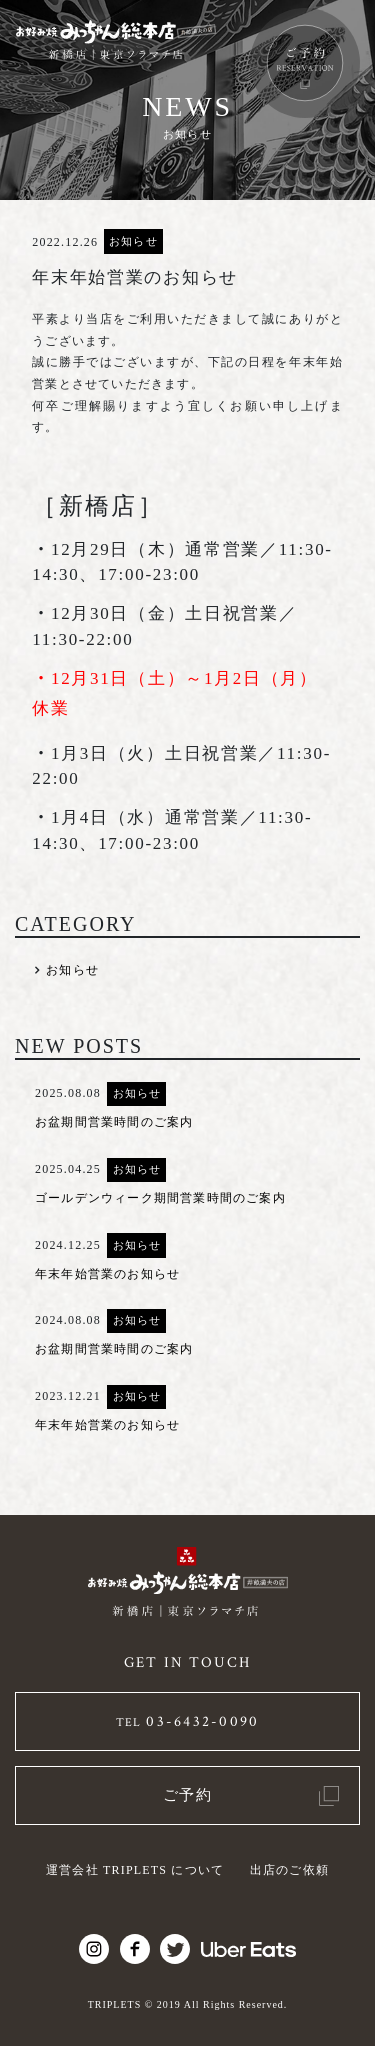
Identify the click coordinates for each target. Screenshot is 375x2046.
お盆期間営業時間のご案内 (114, 1122)
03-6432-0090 (188, 1721)
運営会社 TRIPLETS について (135, 1870)
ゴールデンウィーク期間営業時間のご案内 (160, 1198)
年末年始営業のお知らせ (107, 1274)
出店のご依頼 (289, 1870)
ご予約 (188, 1795)
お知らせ (133, 241)
